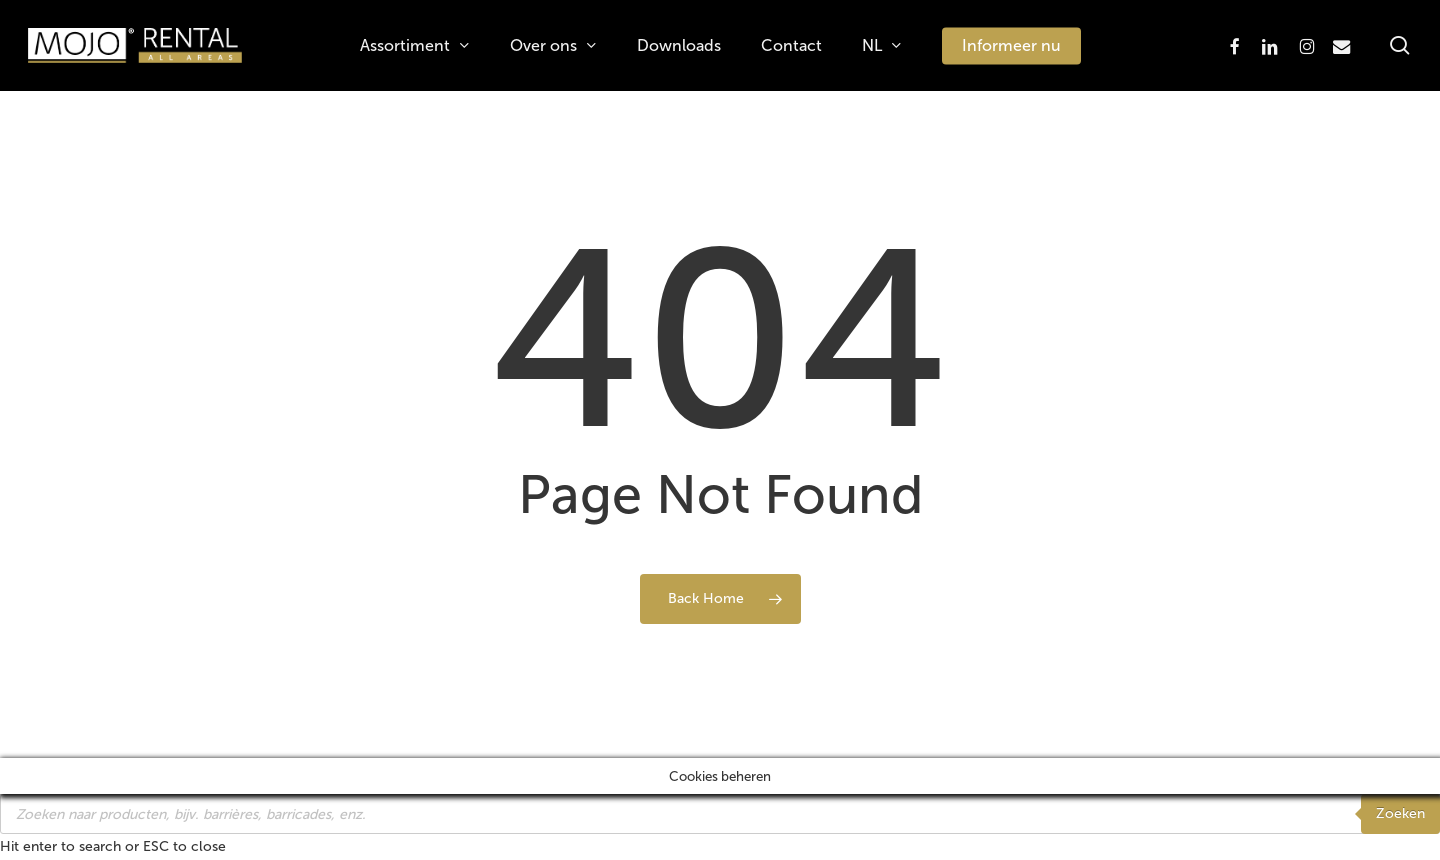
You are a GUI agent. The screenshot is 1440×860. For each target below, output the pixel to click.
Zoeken (1400, 813)
